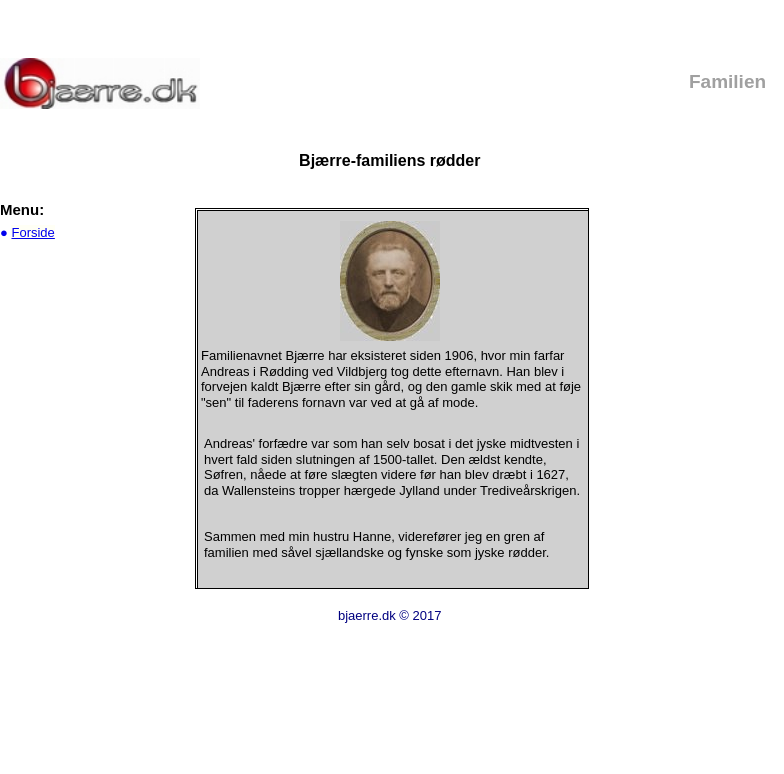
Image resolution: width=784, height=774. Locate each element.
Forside (32, 232)
